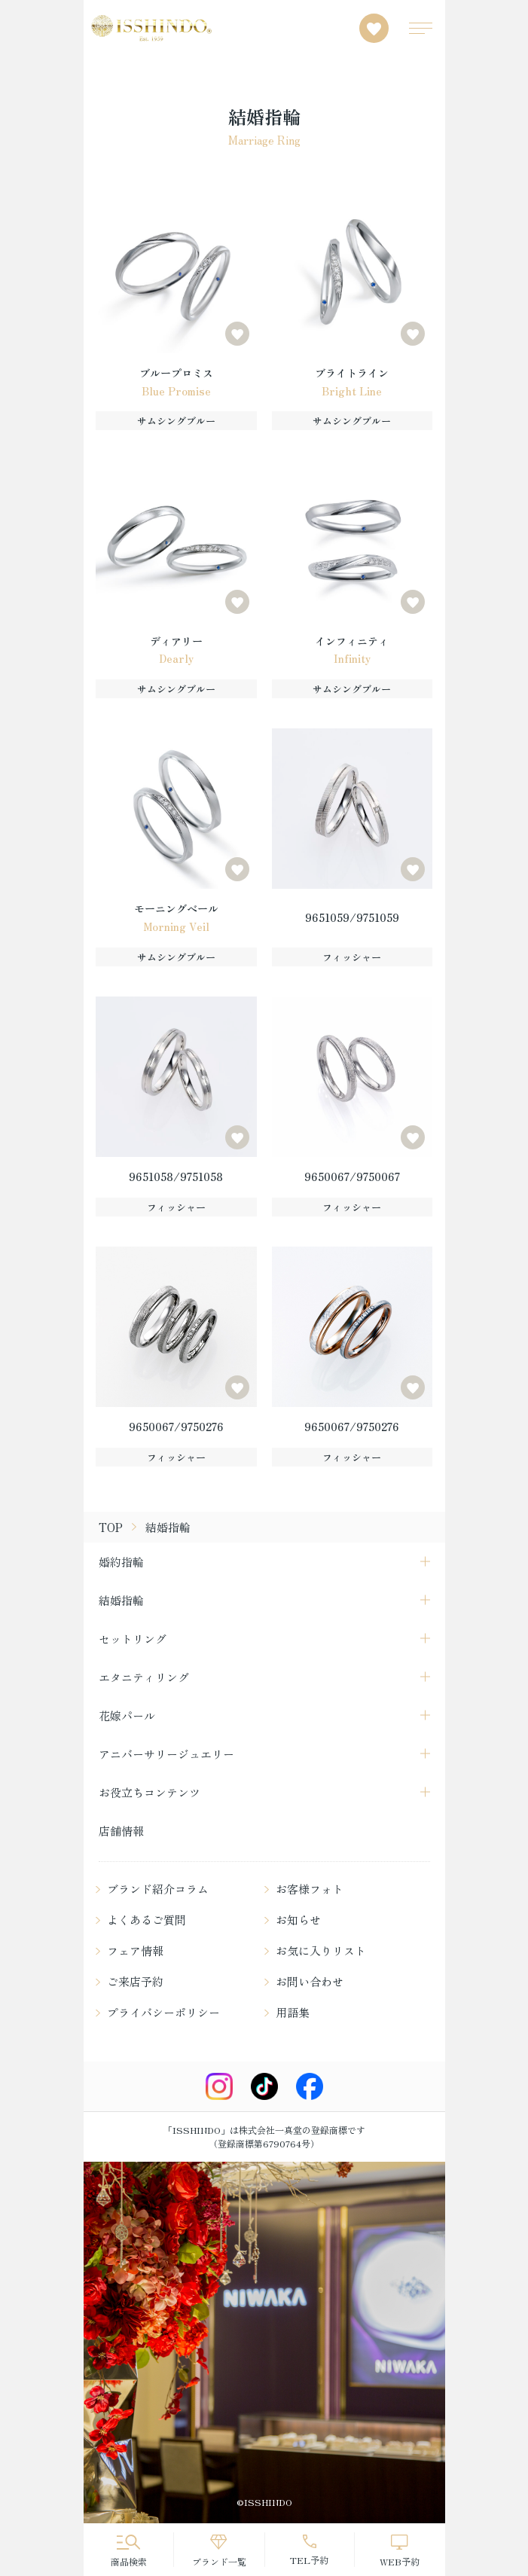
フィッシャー (351, 957)
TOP (111, 1527)
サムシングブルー (176, 421)
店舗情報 (121, 1831)
